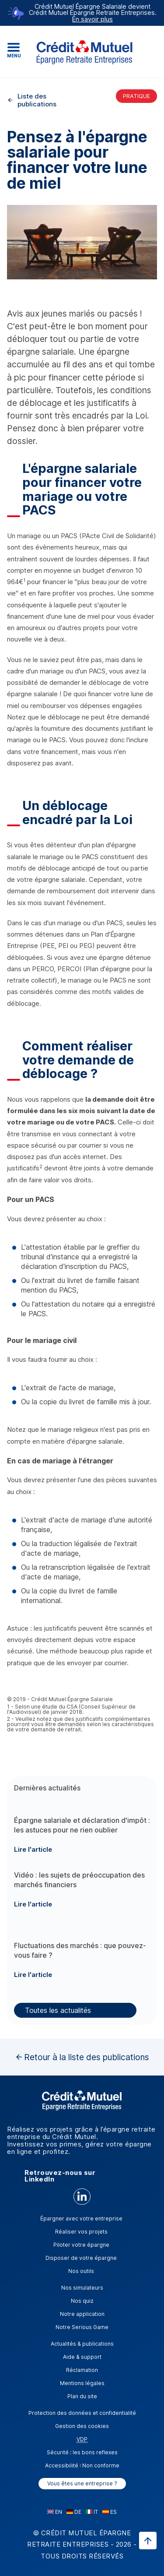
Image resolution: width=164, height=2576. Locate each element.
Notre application (82, 2314)
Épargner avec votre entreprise (81, 2218)
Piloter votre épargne (81, 2244)
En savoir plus (92, 19)
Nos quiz (82, 2301)
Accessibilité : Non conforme (82, 2465)
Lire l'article (33, 1849)
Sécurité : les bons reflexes (82, 2452)
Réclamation (82, 2370)
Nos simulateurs (82, 2287)
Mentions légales (82, 2383)
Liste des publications (36, 100)
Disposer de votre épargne (81, 2258)
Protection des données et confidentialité (82, 2413)
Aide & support (82, 2357)
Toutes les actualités (58, 2010)
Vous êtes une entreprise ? (82, 2483)
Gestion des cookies (82, 2426)
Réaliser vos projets (81, 2231)
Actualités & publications (82, 2343)
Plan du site (82, 2396)
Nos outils (81, 2271)
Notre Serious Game (82, 2327)
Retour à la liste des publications (86, 2057)
